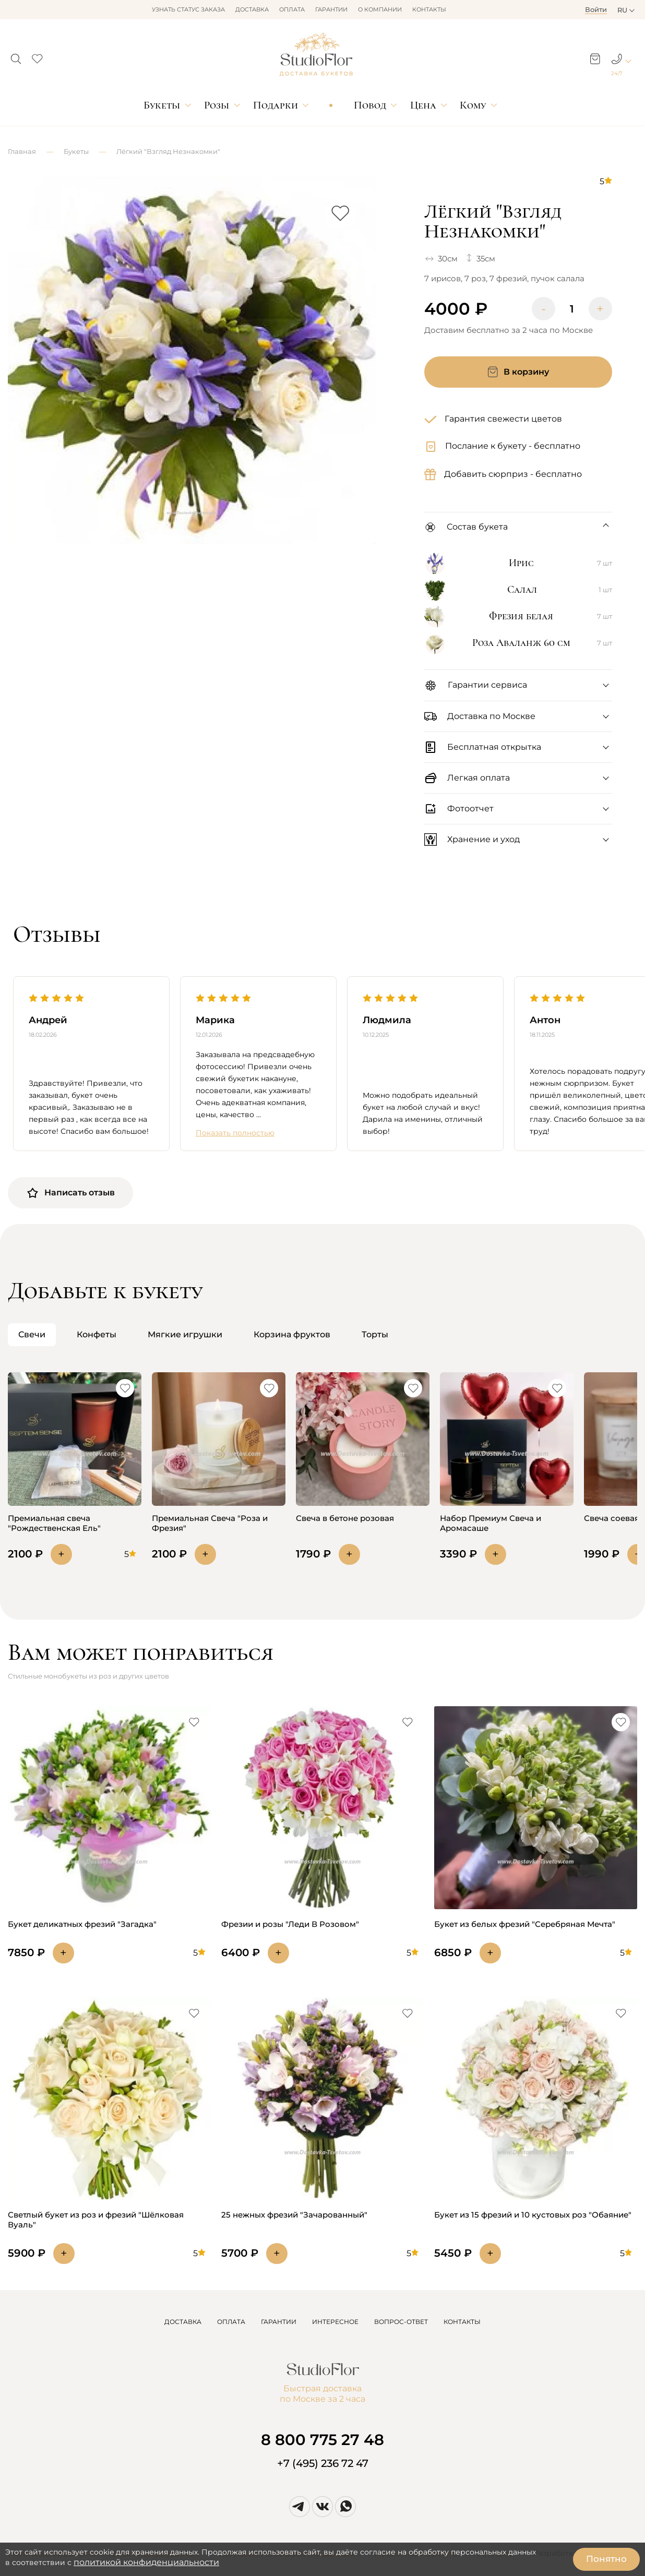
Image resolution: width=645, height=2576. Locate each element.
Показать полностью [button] (235, 1133)
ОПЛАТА (231, 2322)
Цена (423, 105)
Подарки (275, 105)
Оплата (292, 9)
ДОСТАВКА (182, 2322)
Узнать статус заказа (188, 9)
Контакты (429, 9)
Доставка (252, 9)
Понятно (606, 2559)
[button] (16, 55)
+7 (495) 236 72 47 (322, 2463)
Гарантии (331, 9)
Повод (370, 105)
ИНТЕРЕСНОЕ (335, 2322)
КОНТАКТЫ (462, 2322)
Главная (22, 151)
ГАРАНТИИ (278, 2322)
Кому (473, 105)
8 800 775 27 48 (322, 2439)
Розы (216, 105)
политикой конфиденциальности (146, 2562)
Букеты (162, 105)
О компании (380, 9)
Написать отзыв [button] (70, 1193)
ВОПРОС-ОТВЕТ (401, 2322)
